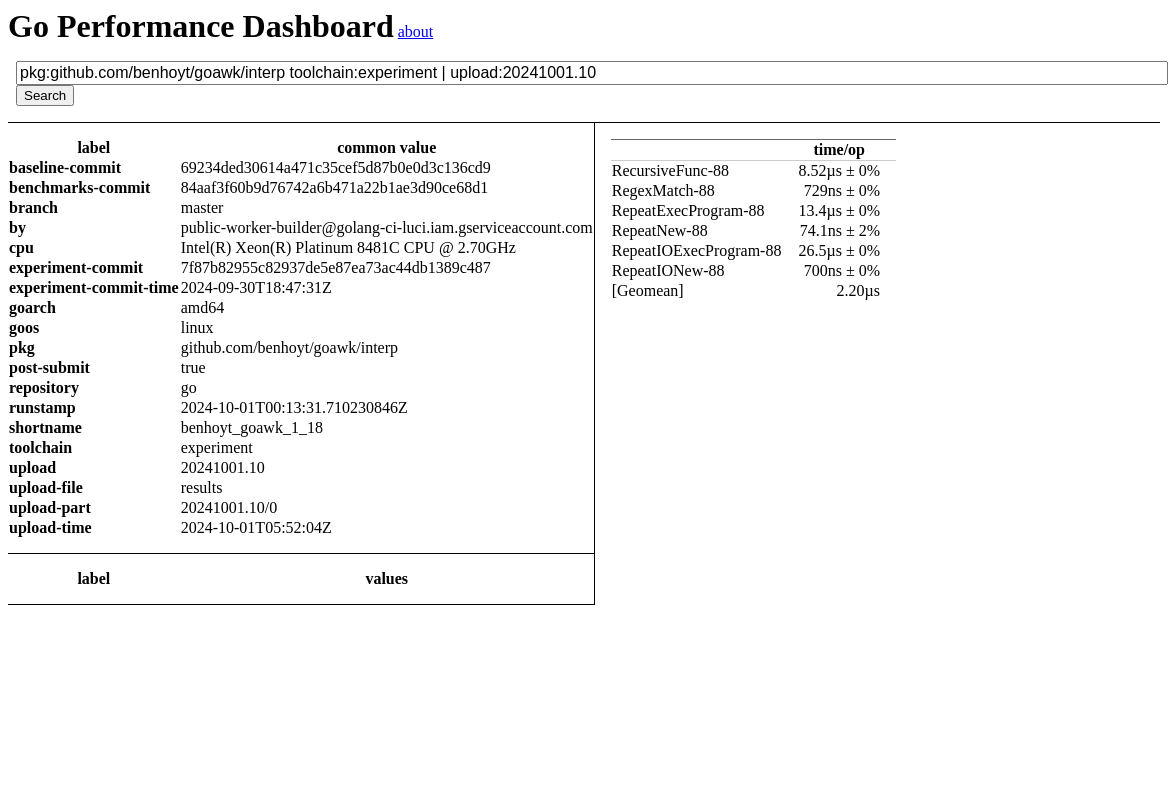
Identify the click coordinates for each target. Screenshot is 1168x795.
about (416, 31)
